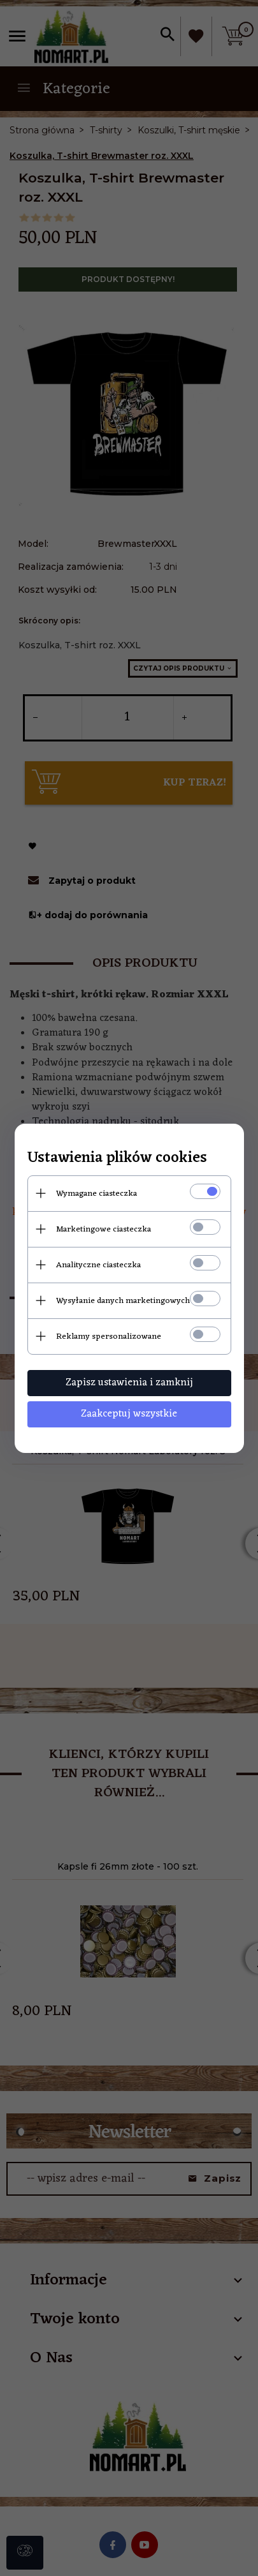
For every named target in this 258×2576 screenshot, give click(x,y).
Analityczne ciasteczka (98, 1265)
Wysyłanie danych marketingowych (123, 1300)
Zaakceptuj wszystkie (129, 1414)
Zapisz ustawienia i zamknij (129, 1383)
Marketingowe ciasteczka (103, 1229)
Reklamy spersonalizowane (108, 1336)
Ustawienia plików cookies (117, 1158)
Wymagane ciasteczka (96, 1193)
